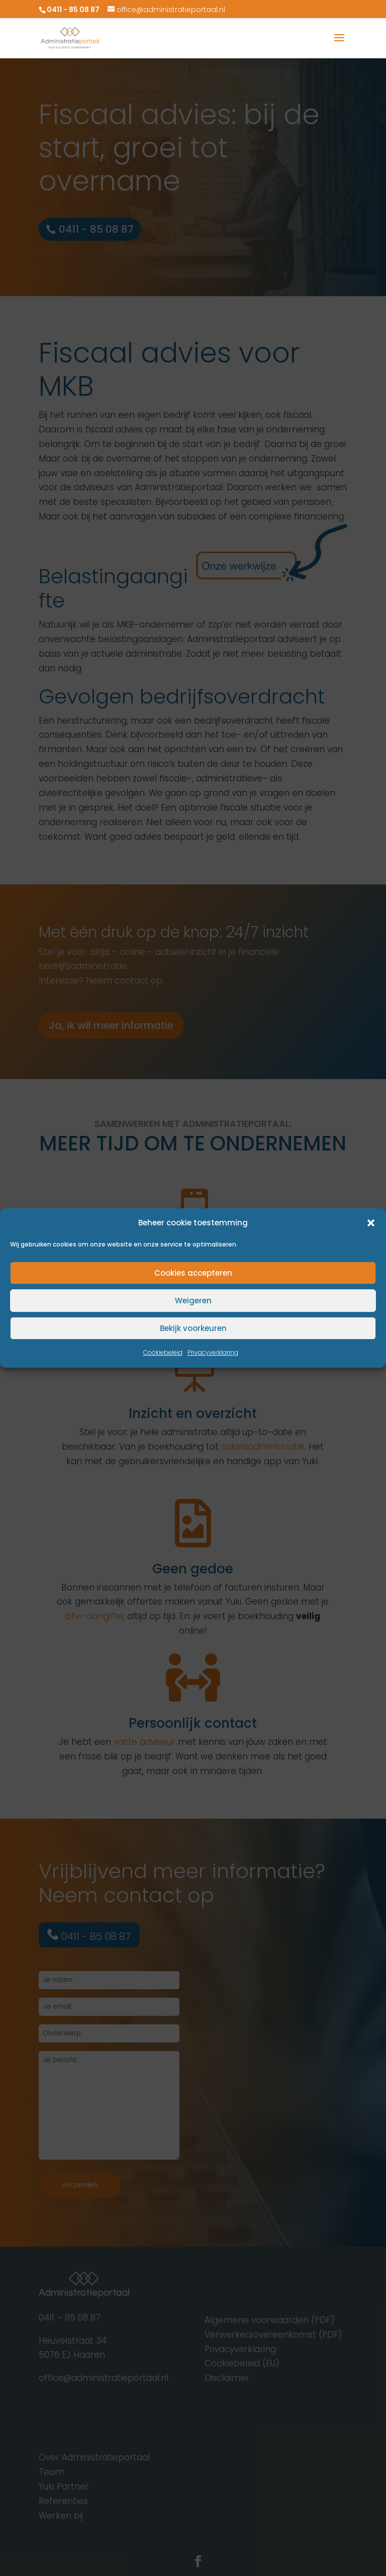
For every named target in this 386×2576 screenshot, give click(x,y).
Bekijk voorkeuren (193, 1328)
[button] (371, 1223)
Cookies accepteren (193, 1273)
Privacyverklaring (212, 1353)
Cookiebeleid (162, 1353)
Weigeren (193, 1300)
